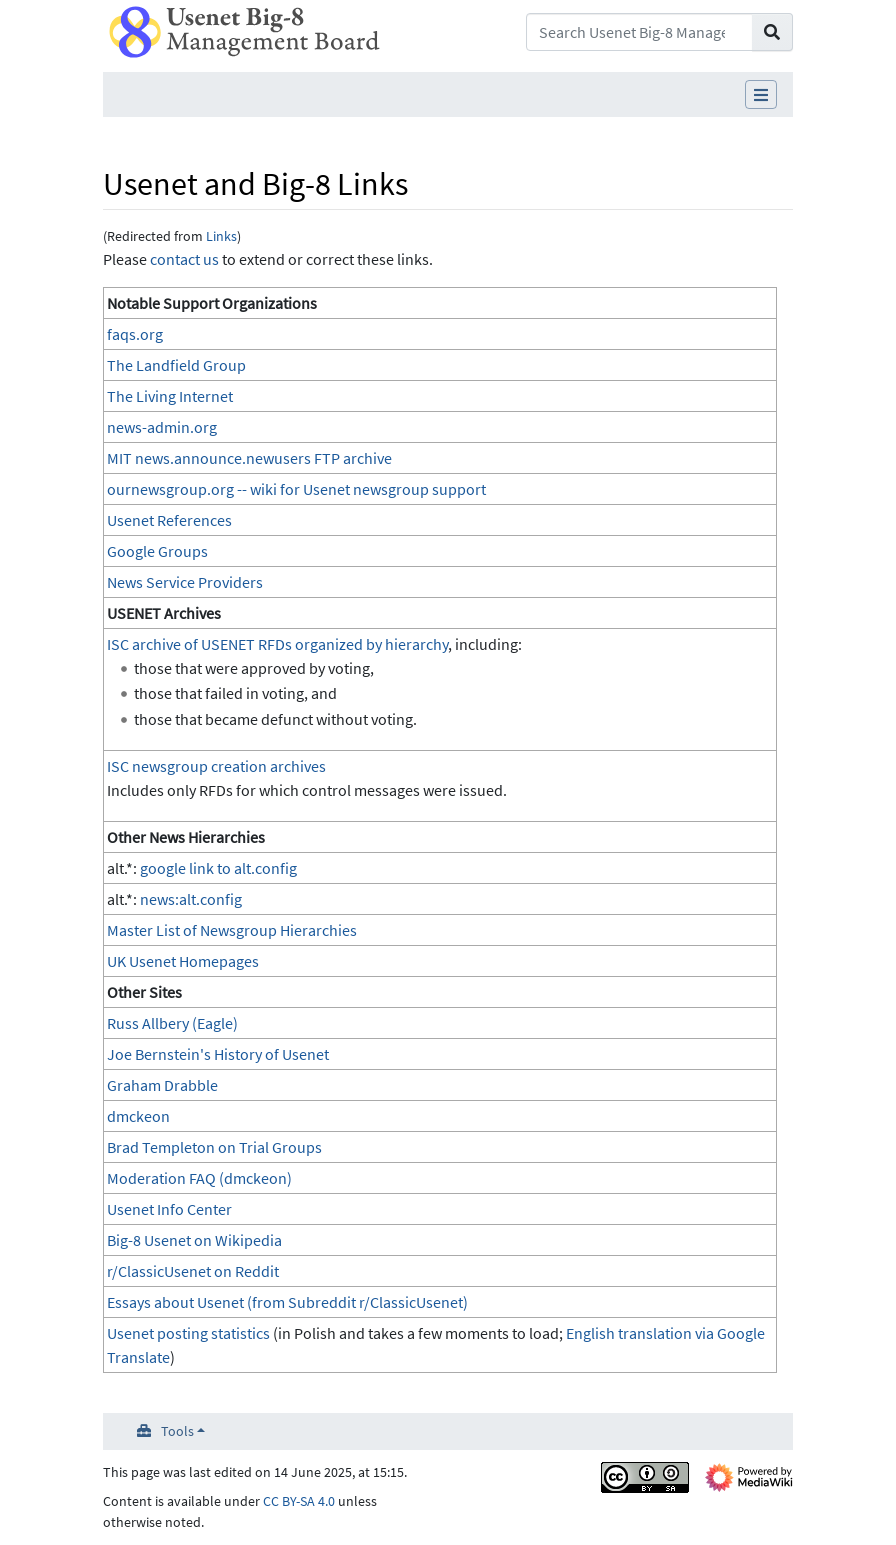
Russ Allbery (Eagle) (172, 1023)
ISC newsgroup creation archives (216, 766)
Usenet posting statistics (188, 1333)
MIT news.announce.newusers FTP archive (249, 458)
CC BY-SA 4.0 (299, 1501)
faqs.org (135, 334)
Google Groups (157, 551)
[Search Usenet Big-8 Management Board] (639, 32)
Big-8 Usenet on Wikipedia (194, 1240)
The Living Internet (170, 396)
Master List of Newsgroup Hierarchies (232, 930)
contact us (184, 259)
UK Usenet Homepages (183, 961)
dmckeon (138, 1116)
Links (221, 236)
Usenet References (169, 520)
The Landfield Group (176, 365)
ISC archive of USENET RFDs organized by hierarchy (277, 644)
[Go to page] (772, 32)
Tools (177, 1431)
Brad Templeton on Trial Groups (214, 1147)
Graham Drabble (162, 1085)
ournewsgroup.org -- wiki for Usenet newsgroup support (296, 489)
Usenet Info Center (169, 1209)
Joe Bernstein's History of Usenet (218, 1054)
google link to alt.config (218, 868)
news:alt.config (191, 899)
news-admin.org (162, 427)
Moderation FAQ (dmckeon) (199, 1178)
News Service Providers (185, 582)
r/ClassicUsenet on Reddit (193, 1271)
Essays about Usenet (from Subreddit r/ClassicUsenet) (287, 1302)
